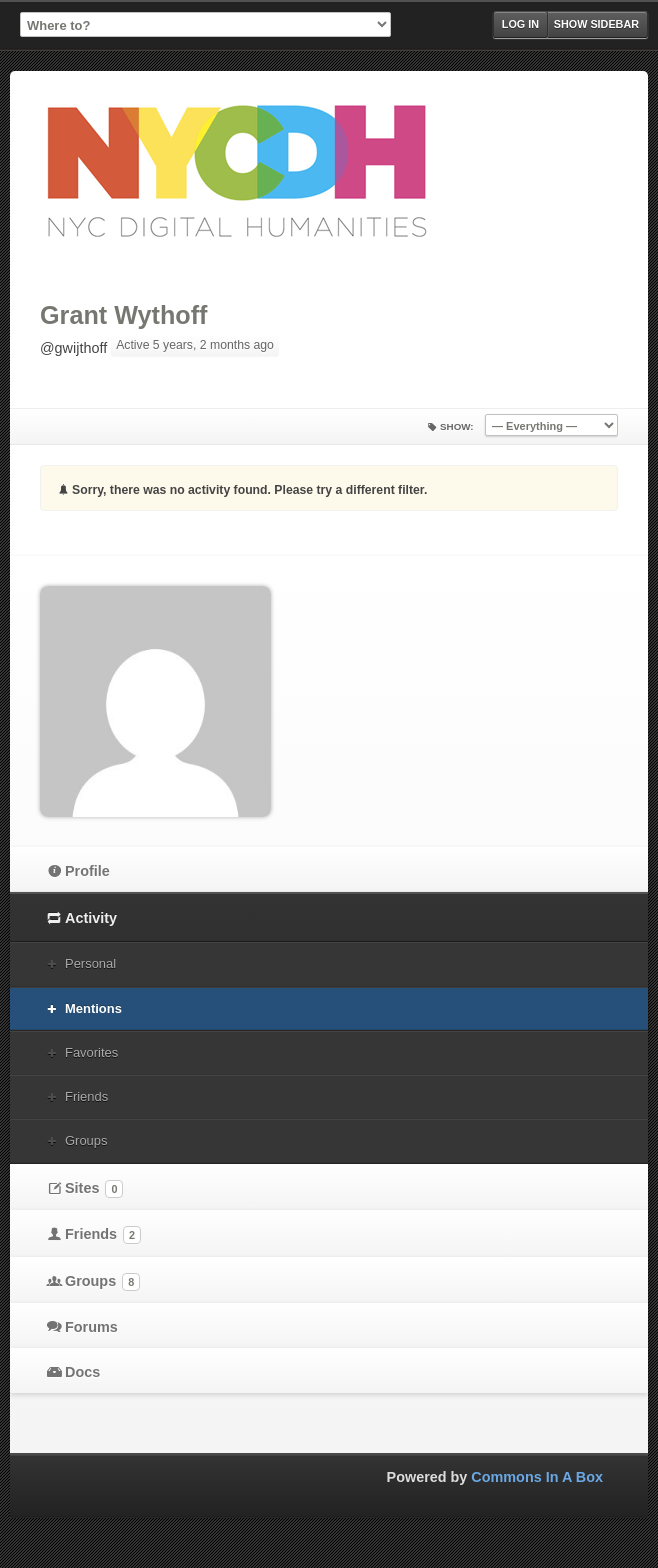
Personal (90, 963)
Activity (91, 918)
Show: (457, 426)
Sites (94, 1189)
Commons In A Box (537, 1477)
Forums (91, 1327)
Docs (82, 1372)
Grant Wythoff (123, 315)
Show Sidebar (596, 24)
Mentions (93, 1008)
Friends (86, 1096)
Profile (87, 871)
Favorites (91, 1052)
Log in (520, 24)
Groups (86, 1140)
